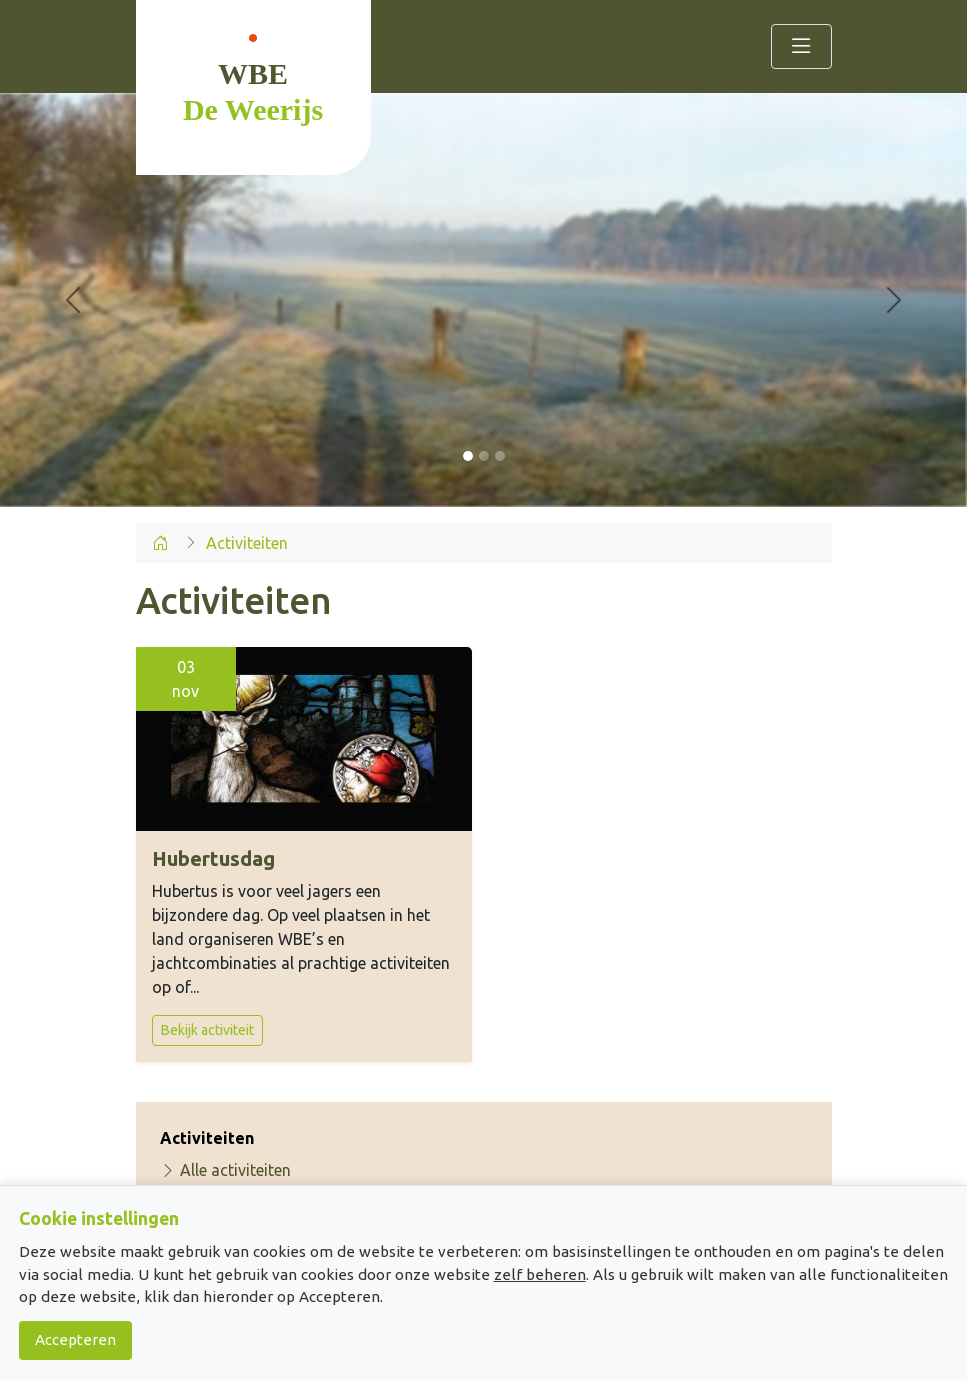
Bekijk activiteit (207, 1030)
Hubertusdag (213, 858)
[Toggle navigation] (801, 46)
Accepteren (75, 1339)
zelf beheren (540, 1274)
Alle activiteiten (225, 1170)
